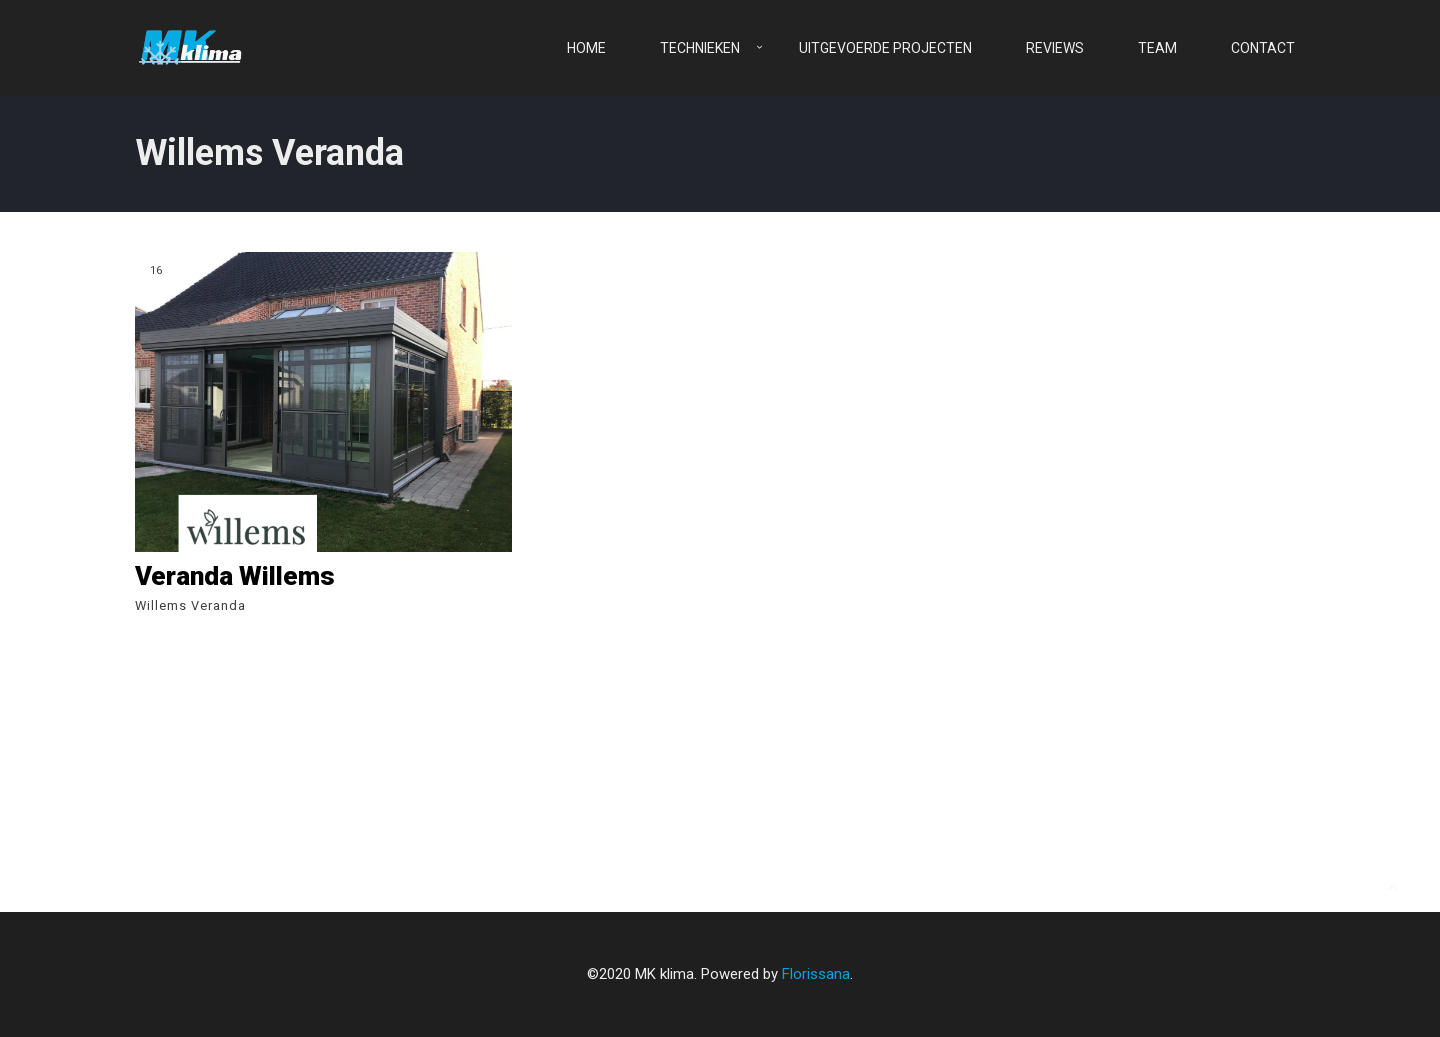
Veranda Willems (235, 576)
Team (1157, 48)
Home (586, 48)
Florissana (816, 974)
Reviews (1055, 48)
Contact (1263, 48)
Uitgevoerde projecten (885, 48)
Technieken (700, 48)
